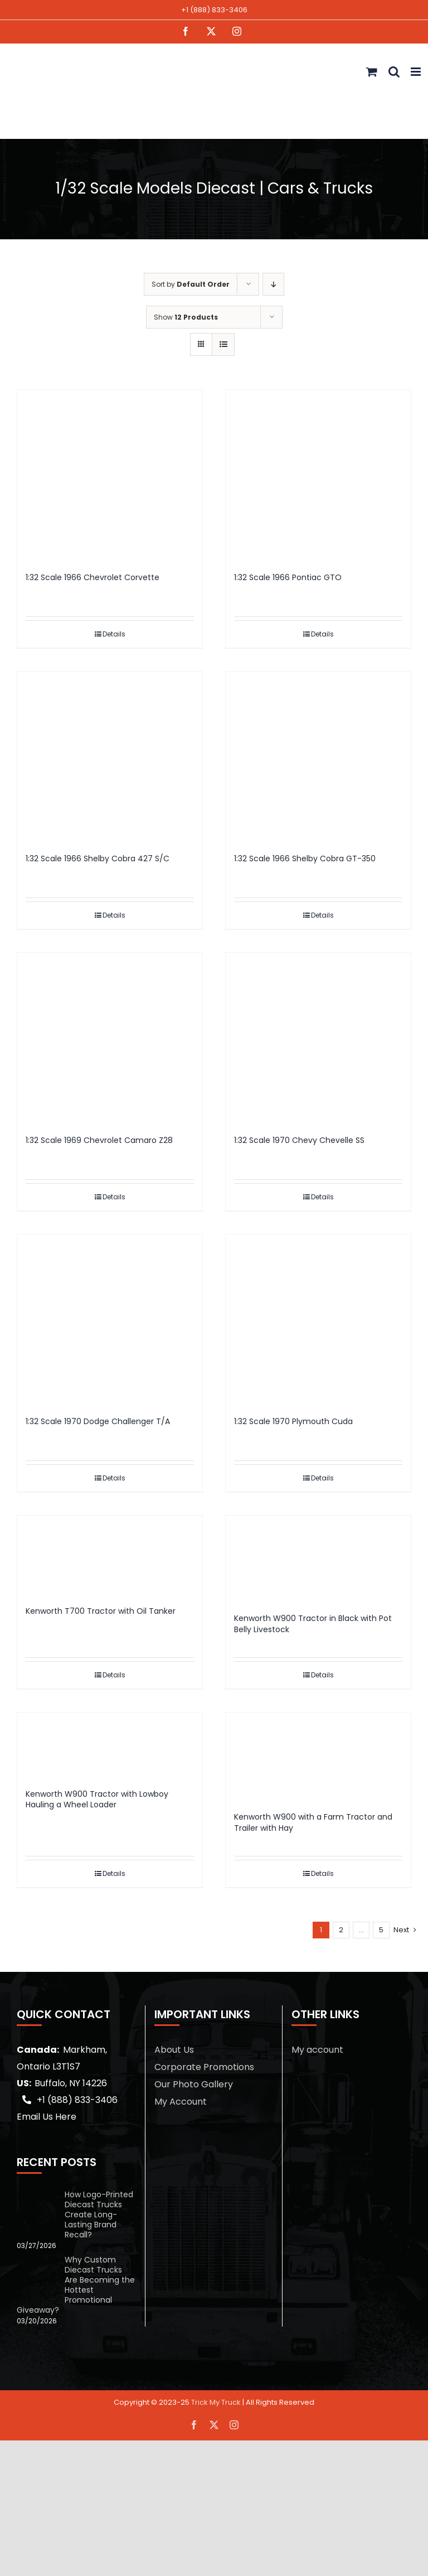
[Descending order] (273, 284)
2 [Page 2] (341, 1929)
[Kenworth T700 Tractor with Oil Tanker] (109, 1555)
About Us (174, 2049)
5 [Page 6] (381, 1929)
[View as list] (223, 344)
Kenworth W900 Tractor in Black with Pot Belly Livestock (313, 1624)
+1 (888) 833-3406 (214, 9)
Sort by (191, 284)
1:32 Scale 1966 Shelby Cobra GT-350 (305, 858)
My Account (180, 2101)
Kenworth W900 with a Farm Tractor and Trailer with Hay (313, 1822)
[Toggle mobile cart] (371, 72)
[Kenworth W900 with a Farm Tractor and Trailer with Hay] (318, 1756)
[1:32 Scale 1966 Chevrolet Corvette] (109, 475)
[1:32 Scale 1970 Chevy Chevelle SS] (318, 1038)
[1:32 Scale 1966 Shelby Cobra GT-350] (318, 757)
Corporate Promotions (204, 2067)
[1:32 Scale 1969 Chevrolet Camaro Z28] (109, 1038)
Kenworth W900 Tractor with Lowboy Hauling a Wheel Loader (97, 1799)
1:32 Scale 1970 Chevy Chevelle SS (299, 1140)
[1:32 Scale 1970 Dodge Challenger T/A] (109, 1319)
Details (114, 634)
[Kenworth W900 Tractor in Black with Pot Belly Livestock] (318, 1559)
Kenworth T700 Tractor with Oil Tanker (101, 1611)
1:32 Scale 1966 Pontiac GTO (288, 577)
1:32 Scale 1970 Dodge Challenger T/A (98, 1421)
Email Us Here (46, 2116)
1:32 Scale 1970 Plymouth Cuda (293, 1421)
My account (317, 2049)
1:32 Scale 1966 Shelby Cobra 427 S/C (97, 858)
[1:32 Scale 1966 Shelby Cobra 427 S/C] (109, 757)
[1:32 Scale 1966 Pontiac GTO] (318, 475)
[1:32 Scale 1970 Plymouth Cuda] (318, 1319)
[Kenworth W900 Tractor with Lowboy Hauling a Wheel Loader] (109, 1745)
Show (186, 317)
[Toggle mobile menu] (416, 72)
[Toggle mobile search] (394, 72)
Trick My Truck (216, 2402)
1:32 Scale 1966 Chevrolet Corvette (92, 577)
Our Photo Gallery (193, 2084)
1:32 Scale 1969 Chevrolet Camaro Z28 (99, 1140)
